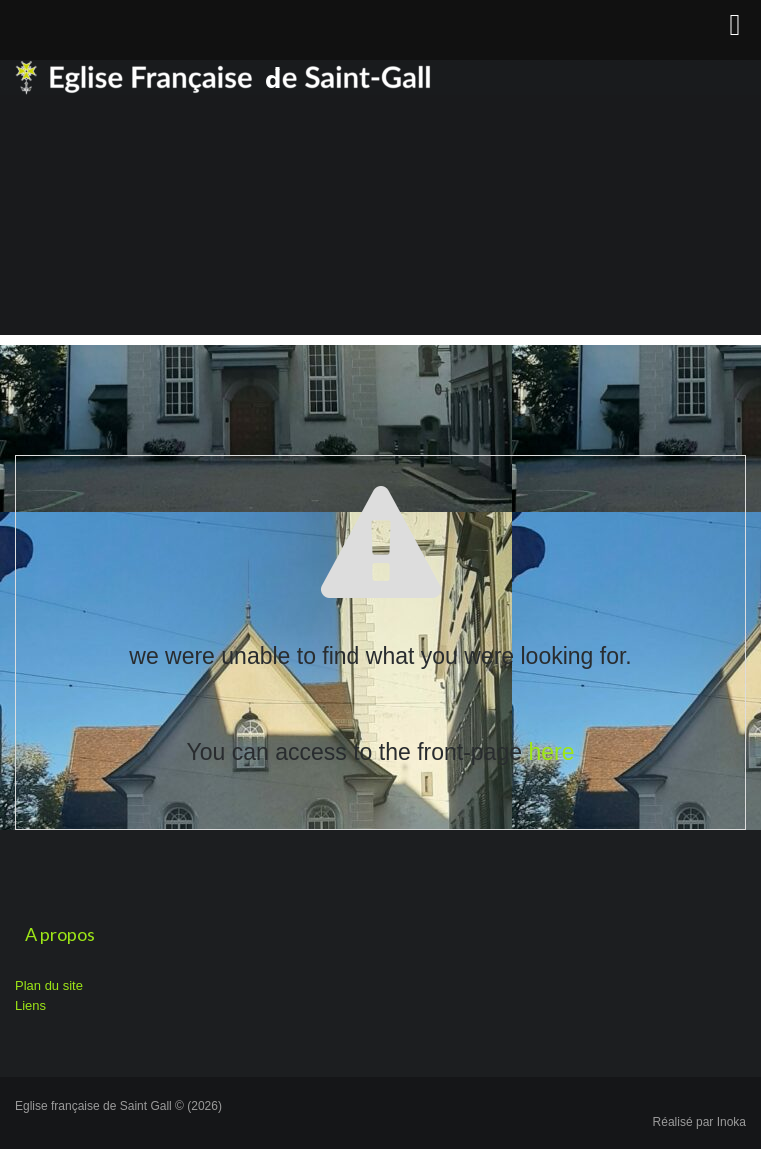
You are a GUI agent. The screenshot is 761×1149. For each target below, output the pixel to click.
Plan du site (49, 985)
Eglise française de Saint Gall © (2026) (118, 1106)
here (551, 752)
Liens (30, 1005)
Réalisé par (699, 1122)
